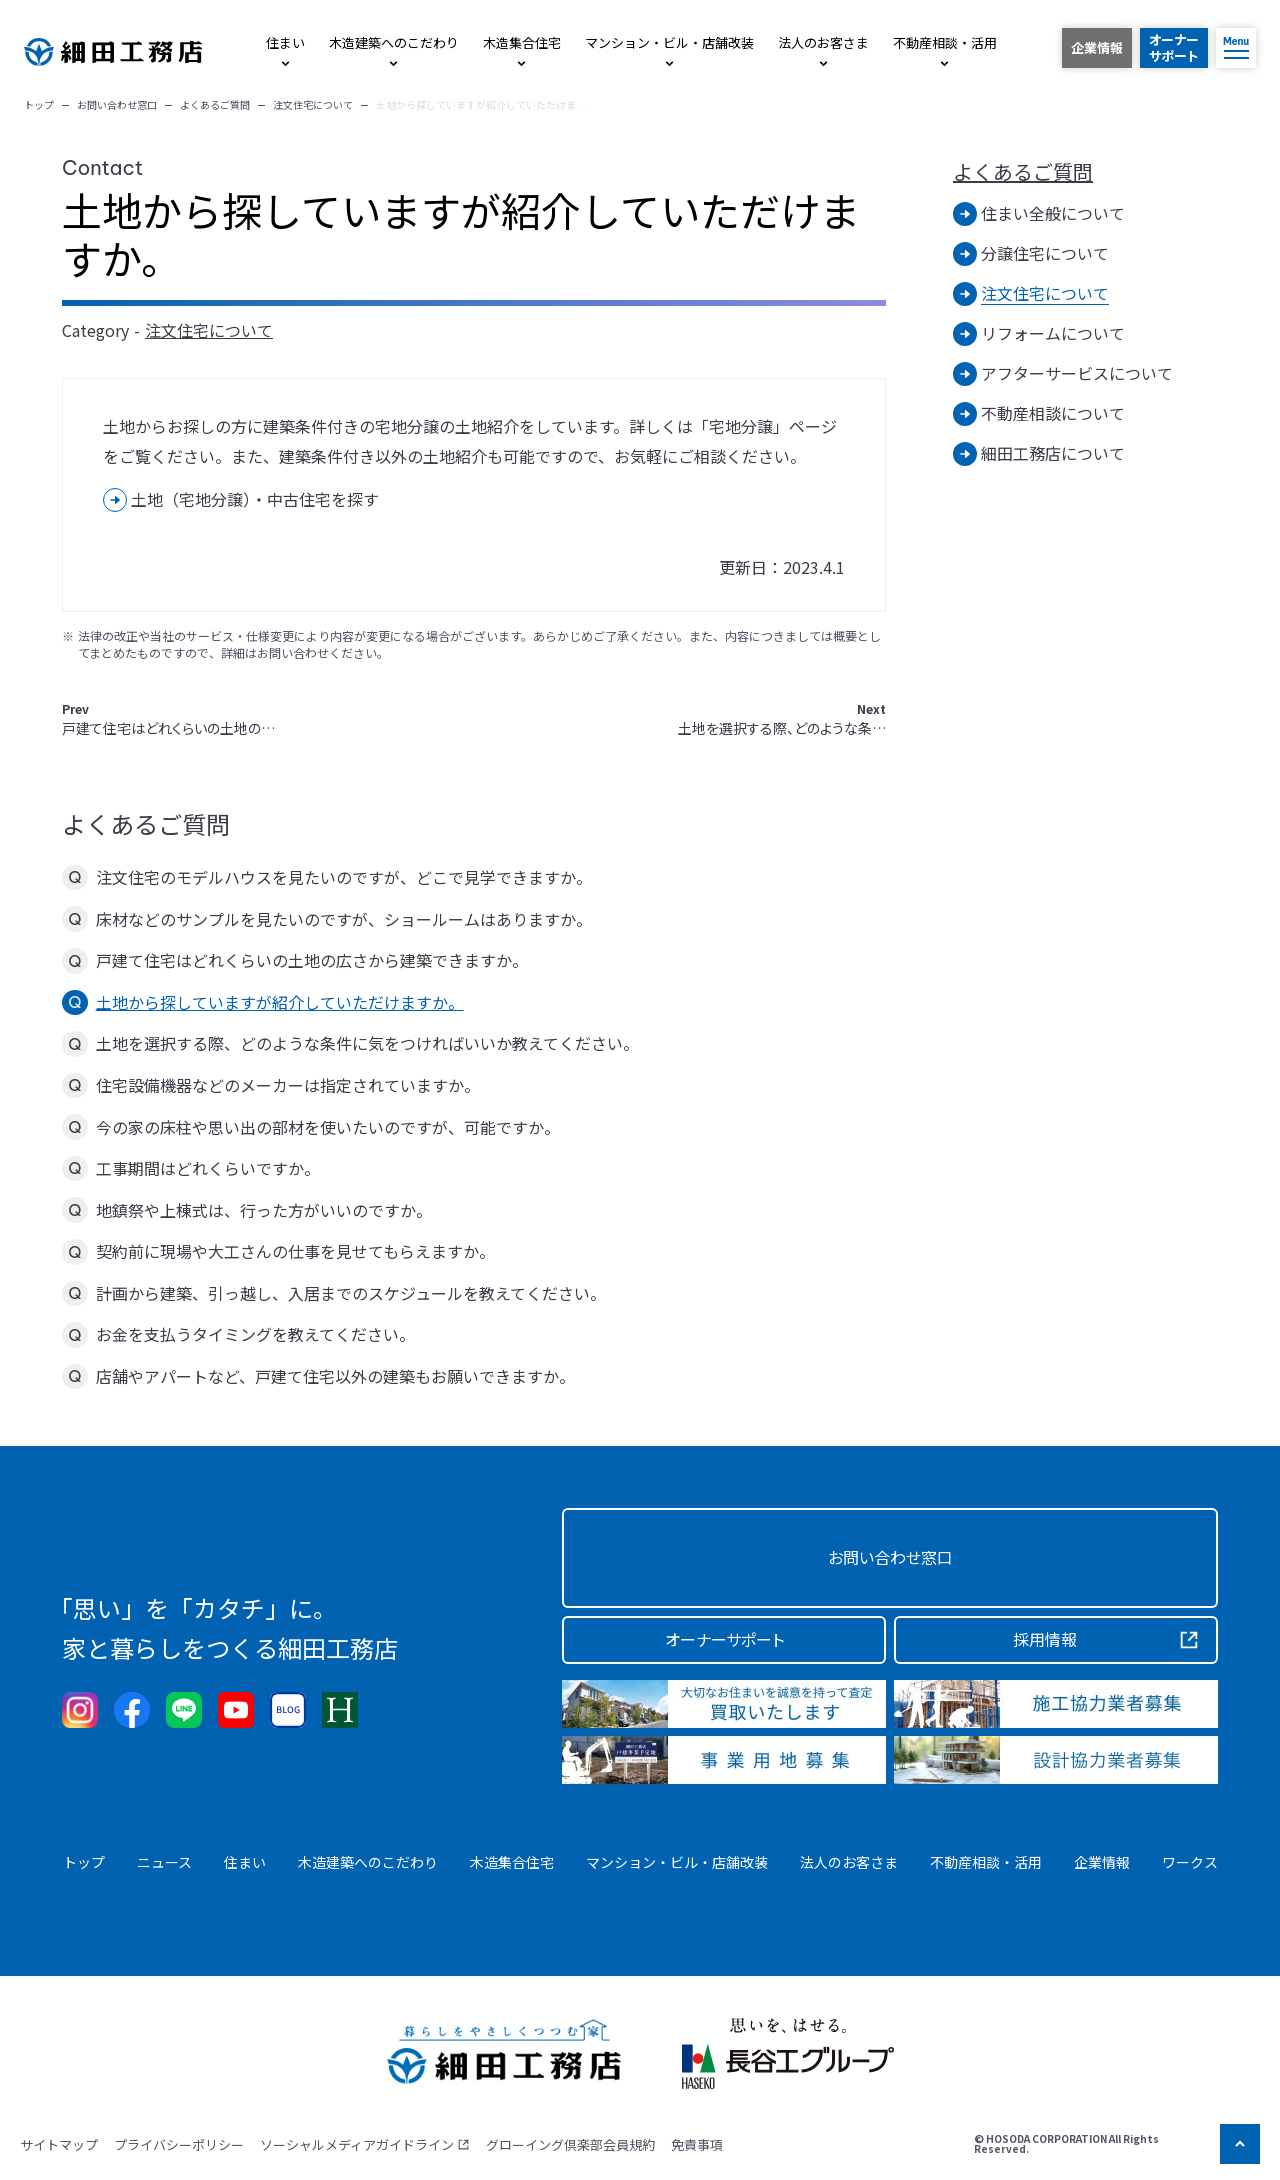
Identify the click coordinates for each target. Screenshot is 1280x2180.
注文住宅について (209, 330)
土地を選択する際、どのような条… (782, 719)
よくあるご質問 (1023, 172)
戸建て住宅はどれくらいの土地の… (168, 719)
